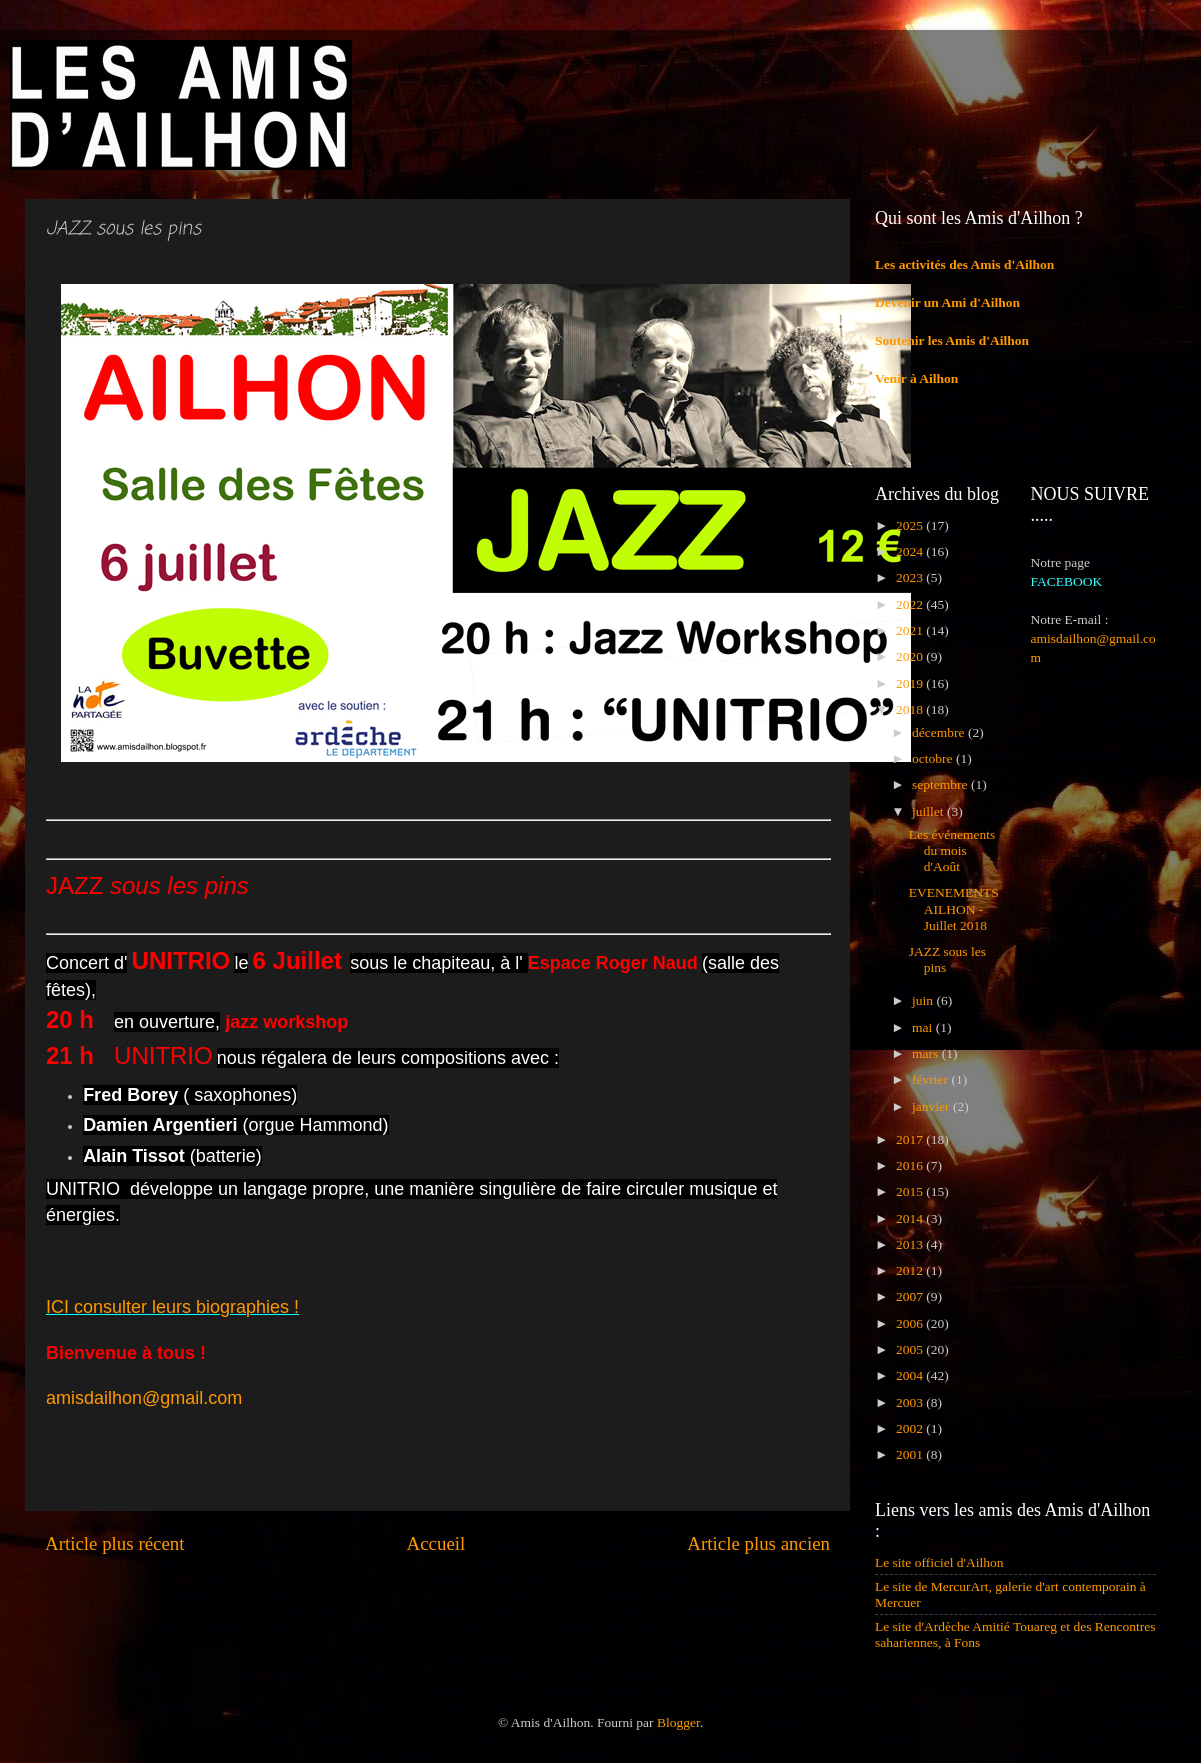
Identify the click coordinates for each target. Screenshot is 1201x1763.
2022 (911, 604)
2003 (911, 1402)
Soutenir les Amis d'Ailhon (952, 340)
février (931, 1079)
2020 (911, 656)
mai (924, 1027)
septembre (941, 784)
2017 (911, 1139)
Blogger (678, 1722)
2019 (911, 683)
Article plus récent (115, 1543)
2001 (911, 1454)
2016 (911, 1165)
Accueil (436, 1543)
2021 (911, 630)
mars (927, 1053)
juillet (929, 811)
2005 (911, 1349)
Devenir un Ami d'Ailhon (947, 302)
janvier (932, 1106)
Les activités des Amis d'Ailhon (964, 264)
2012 (911, 1270)
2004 (911, 1375)
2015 (911, 1191)
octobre (934, 758)
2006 (911, 1323)
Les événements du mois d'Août (952, 850)
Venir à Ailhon (916, 378)
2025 (911, 525)
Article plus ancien (758, 1543)
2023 (911, 577)
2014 (911, 1218)
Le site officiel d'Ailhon (939, 1562)
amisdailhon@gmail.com (144, 1398)
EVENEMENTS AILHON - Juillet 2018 (954, 908)
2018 (911, 709)
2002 (911, 1428)
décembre (940, 732)
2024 (911, 551)
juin (924, 1000)
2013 (911, 1244)
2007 (911, 1296)
